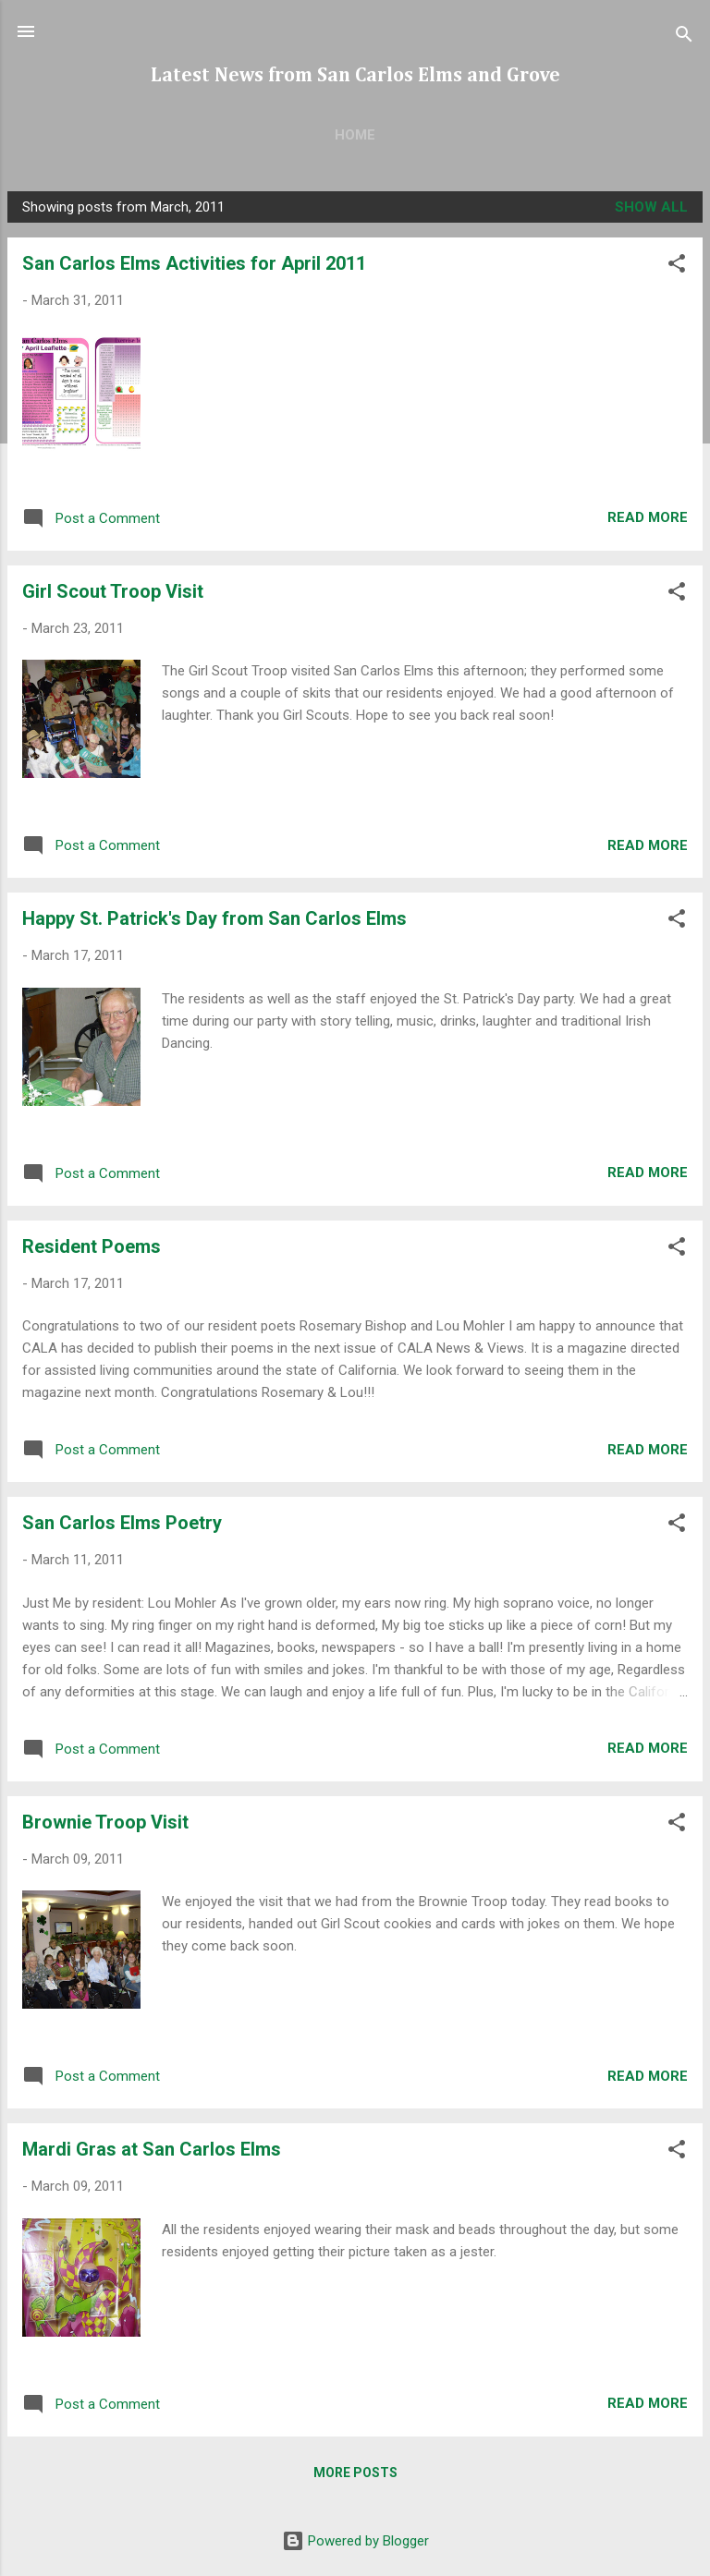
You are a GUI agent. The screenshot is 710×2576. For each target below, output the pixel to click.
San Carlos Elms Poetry (122, 1523)
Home (355, 135)
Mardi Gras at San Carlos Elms (151, 2149)
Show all (651, 207)
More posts (355, 2472)
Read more (647, 517)
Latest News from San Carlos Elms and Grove (355, 76)
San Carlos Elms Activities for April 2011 (194, 263)
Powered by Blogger (355, 2541)
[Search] (684, 37)
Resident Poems (91, 1246)
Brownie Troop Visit (105, 1822)
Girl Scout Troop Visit (112, 591)
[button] (677, 266)
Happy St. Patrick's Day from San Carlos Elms (214, 918)
